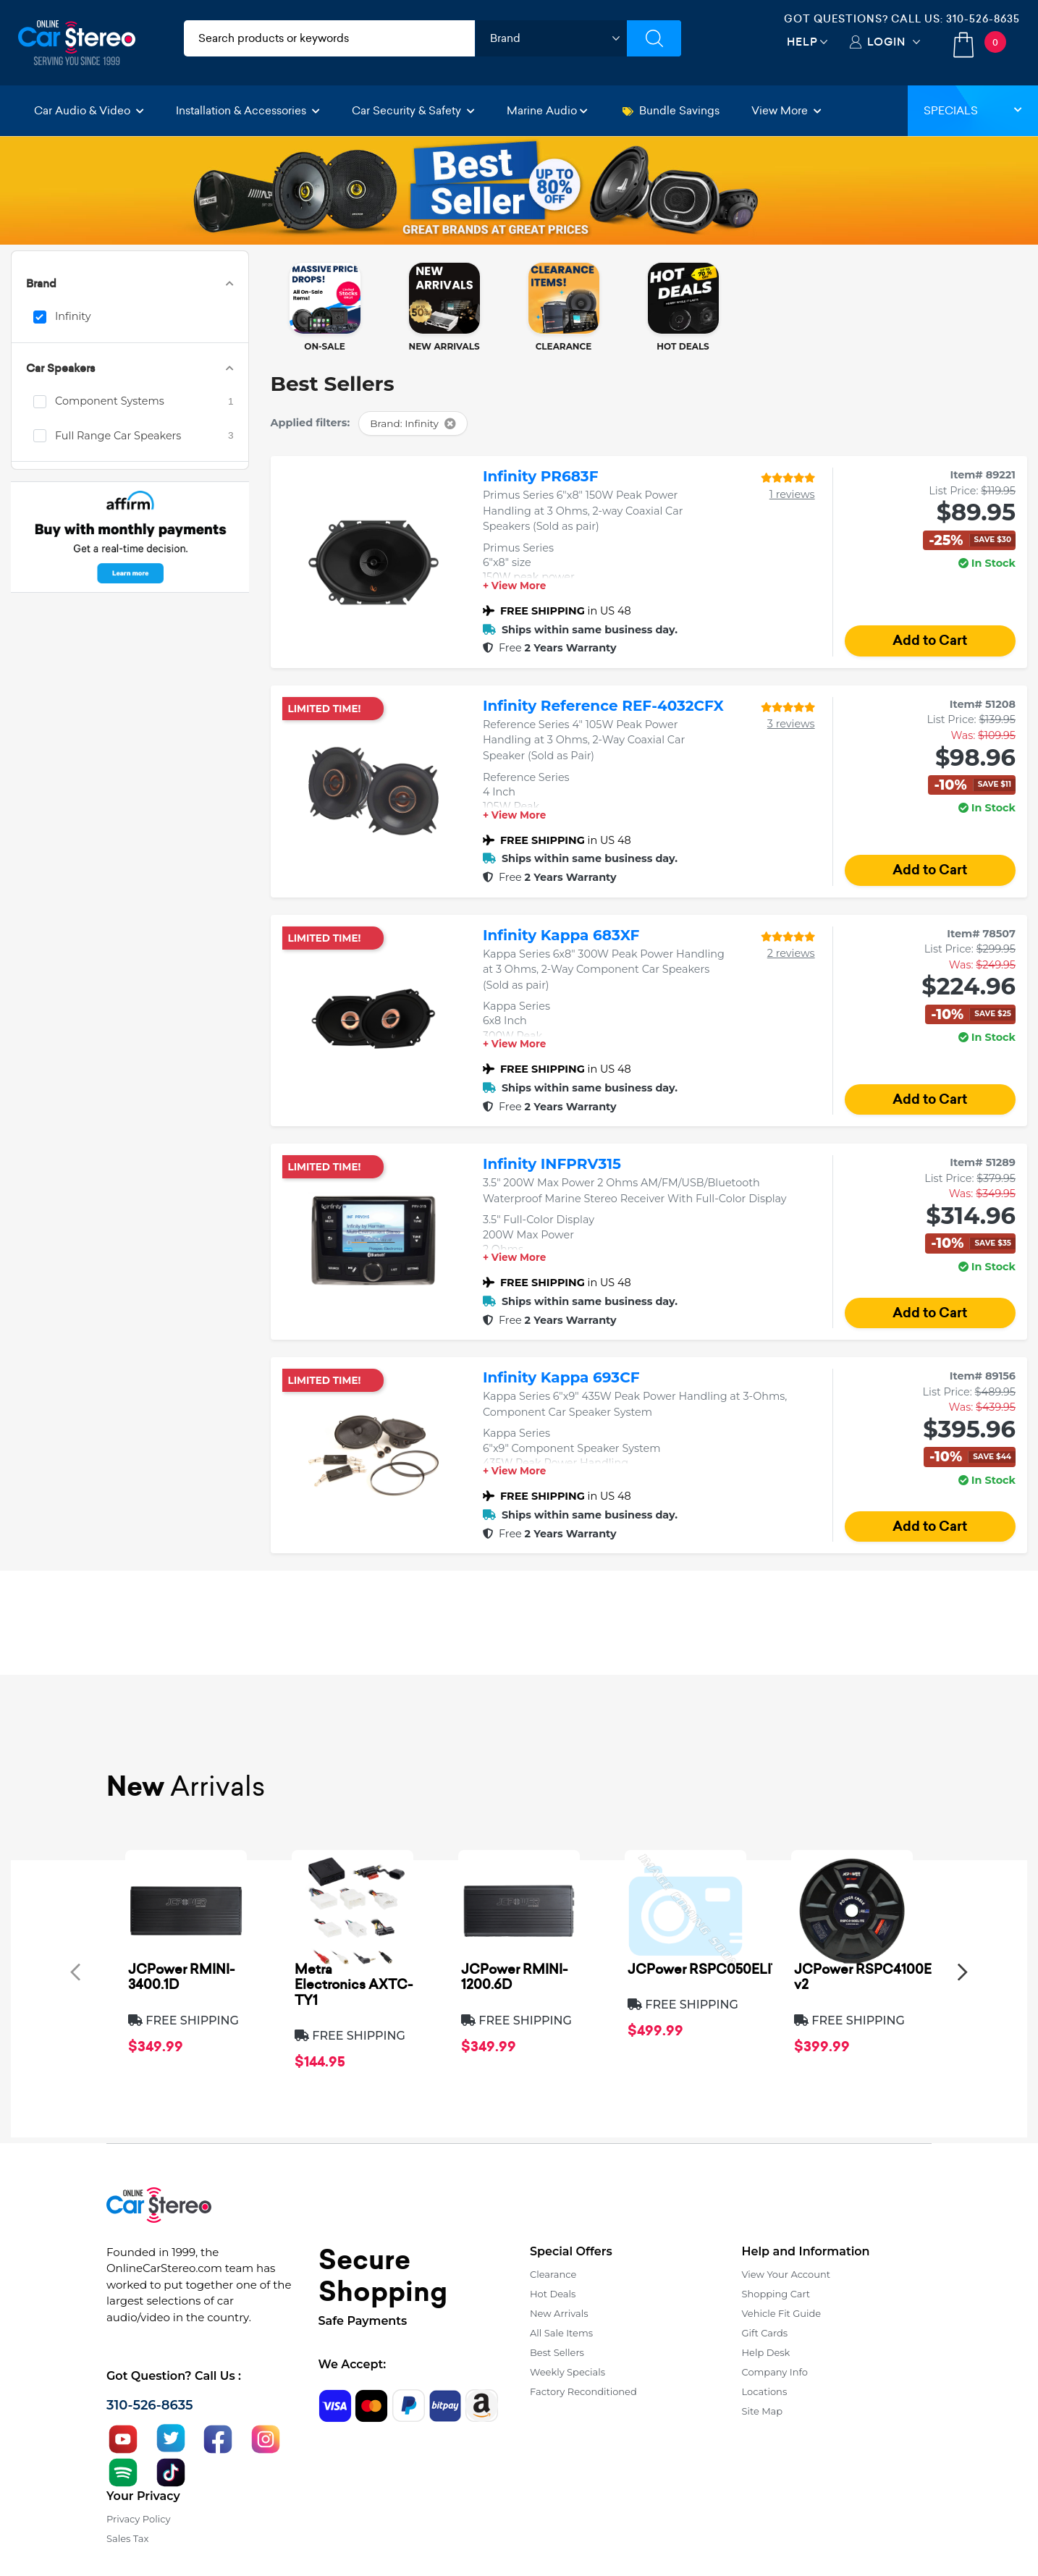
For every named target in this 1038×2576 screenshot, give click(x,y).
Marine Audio (547, 110)
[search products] (329, 38)
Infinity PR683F (541, 476)
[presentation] (75, 1971)
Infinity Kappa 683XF (561, 935)
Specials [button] (973, 110)
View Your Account (786, 2274)
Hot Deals (552, 2294)
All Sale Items (561, 2333)
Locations (765, 2391)
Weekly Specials (567, 2372)
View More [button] (786, 110)
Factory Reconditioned (583, 2391)
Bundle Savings (671, 110)
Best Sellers (557, 2352)
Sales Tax (127, 2538)
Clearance (553, 2274)
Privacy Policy (138, 2519)
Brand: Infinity (413, 423)
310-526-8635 (983, 19)
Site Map (762, 2411)
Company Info (775, 2372)
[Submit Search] (654, 38)
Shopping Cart (776, 2294)
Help (802, 41)
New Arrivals (559, 2313)
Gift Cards (765, 2333)
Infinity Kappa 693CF (561, 1377)
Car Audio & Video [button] (89, 110)
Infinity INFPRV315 (552, 1164)
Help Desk (766, 2352)
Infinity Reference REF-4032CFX (603, 705)
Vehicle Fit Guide (782, 2313)
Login (886, 41)
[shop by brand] (551, 38)
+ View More (514, 586)
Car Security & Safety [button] (413, 110)
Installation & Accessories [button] (248, 110)
